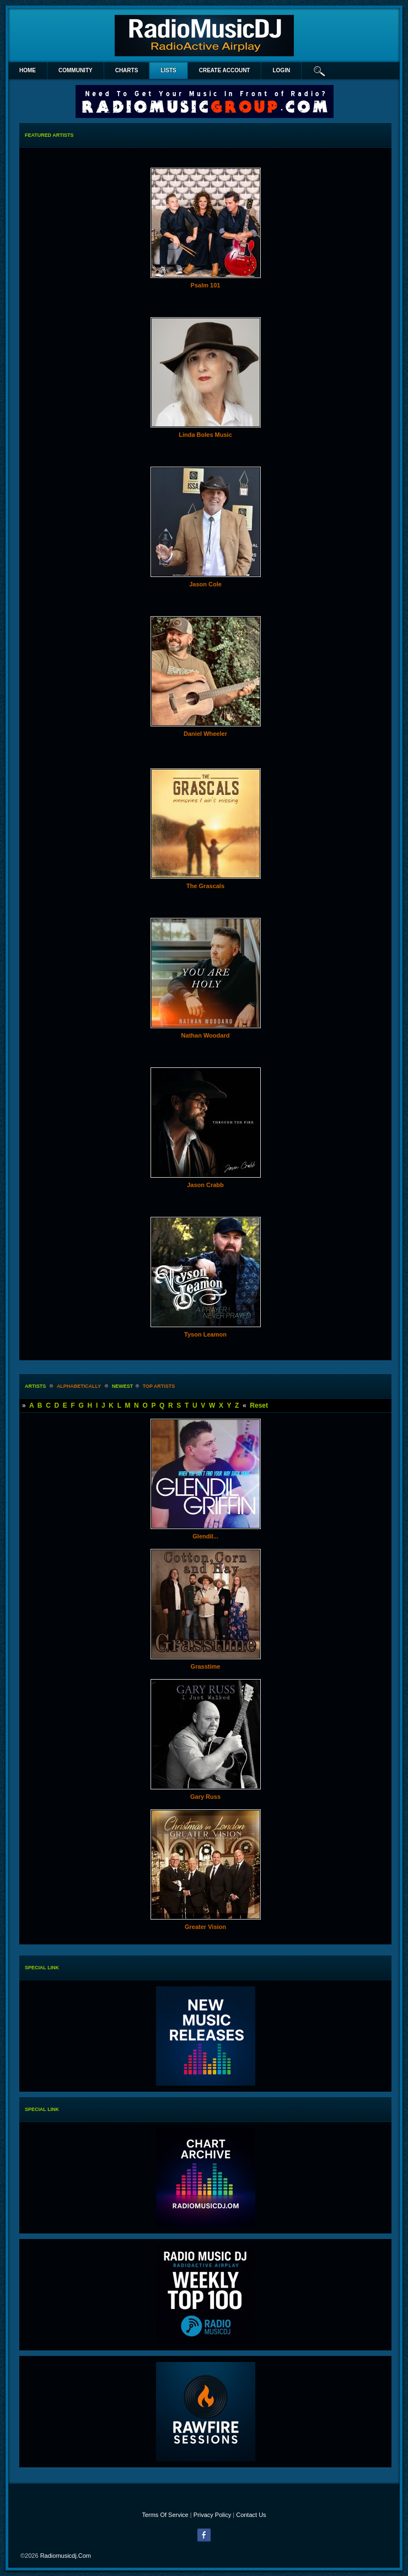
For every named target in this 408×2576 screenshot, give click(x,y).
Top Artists (159, 1386)
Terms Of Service (165, 2514)
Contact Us (251, 2514)
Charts (126, 70)
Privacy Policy (212, 2514)
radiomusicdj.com (65, 2555)
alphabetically (79, 1386)
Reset (259, 1405)
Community (75, 70)
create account (224, 70)
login (281, 70)
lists (168, 70)
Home (27, 70)
